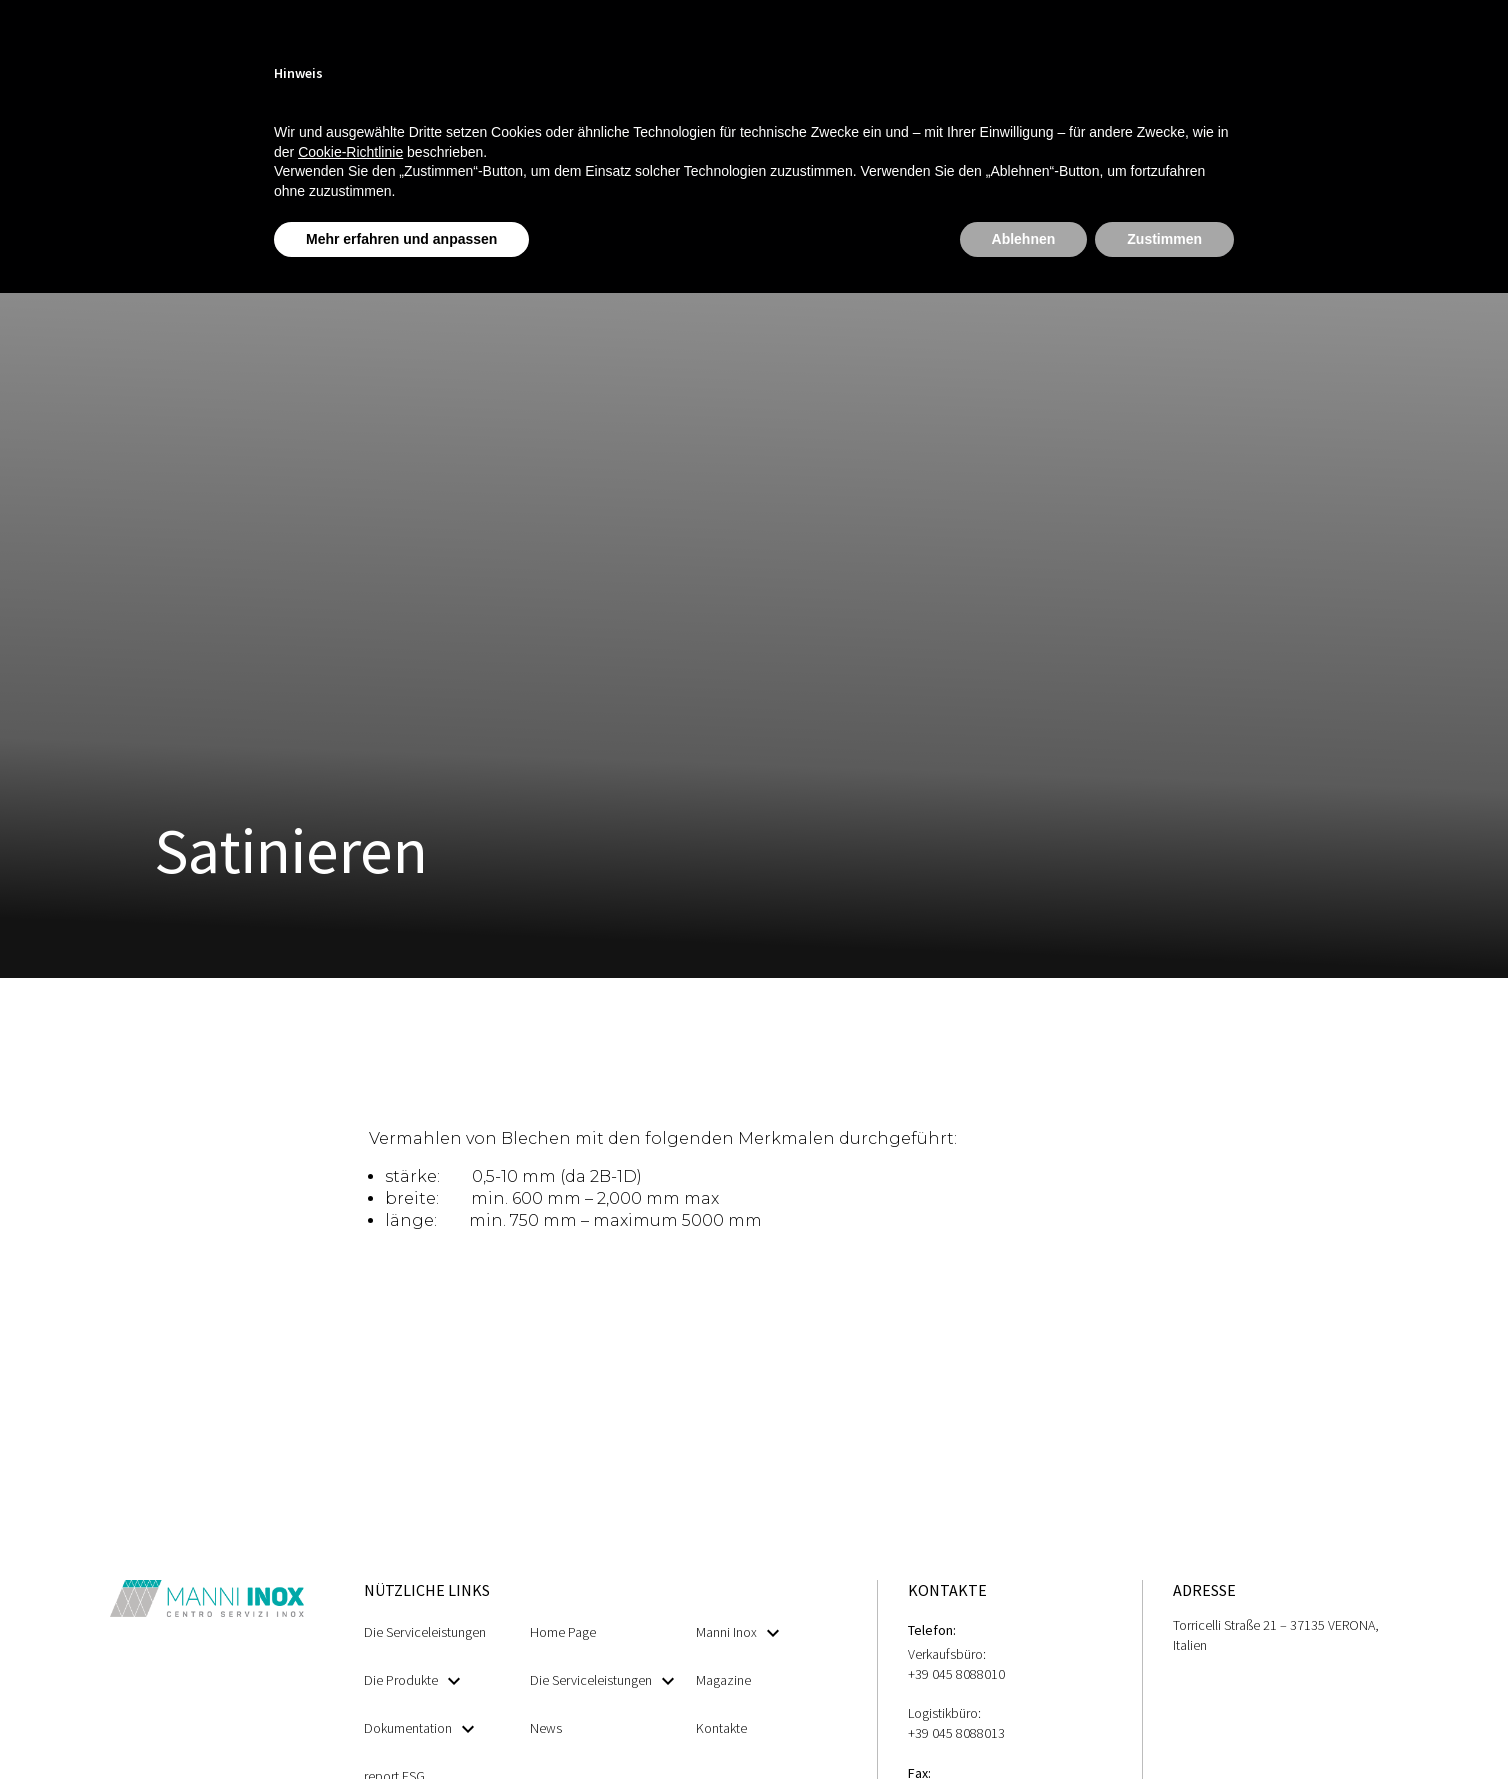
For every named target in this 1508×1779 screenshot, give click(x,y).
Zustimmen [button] (1164, 239)
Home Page (563, 1632)
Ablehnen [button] (1024, 239)
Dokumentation (419, 1728)
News (546, 1728)
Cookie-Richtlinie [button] (350, 152)
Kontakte (721, 1728)
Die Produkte (412, 1680)
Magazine (723, 1680)
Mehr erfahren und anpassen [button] (401, 239)
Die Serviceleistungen (425, 1632)
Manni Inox (737, 1632)
